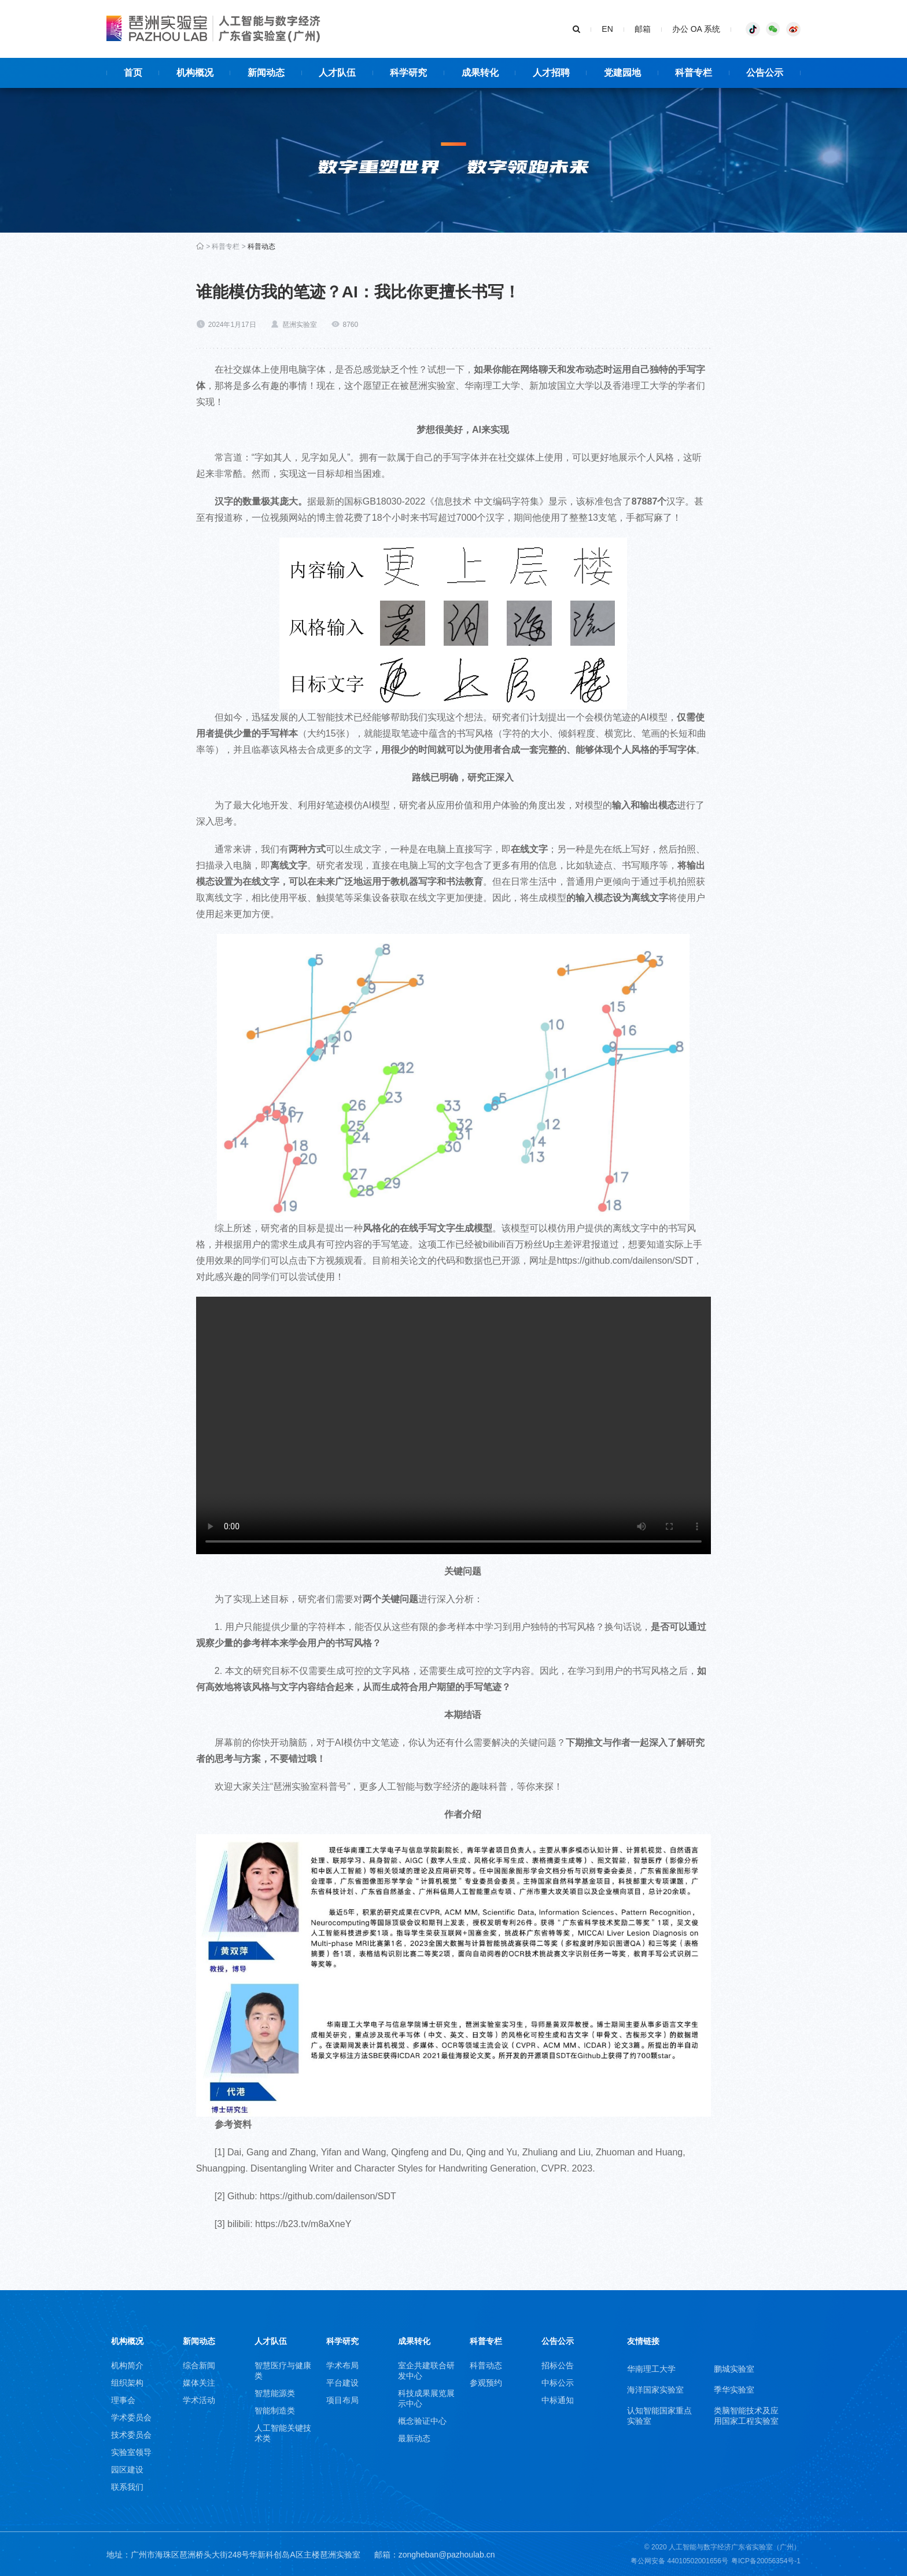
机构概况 (127, 2341)
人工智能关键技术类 (283, 2433)
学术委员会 (131, 2417)
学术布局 (342, 2365)
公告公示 (557, 2341)
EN (607, 29)
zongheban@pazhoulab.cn (447, 2554)
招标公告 (557, 2365)
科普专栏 (225, 246)
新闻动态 (199, 2341)
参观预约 (486, 2382)
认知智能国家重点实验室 (659, 2416)
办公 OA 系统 (696, 29)
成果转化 (414, 2341)
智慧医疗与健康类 (283, 2370)
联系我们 (127, 2487)
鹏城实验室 (734, 2368)
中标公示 (557, 2382)
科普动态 (261, 246)
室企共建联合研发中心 (426, 2370)
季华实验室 (734, 2389)
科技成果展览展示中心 (426, 2398)
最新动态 (414, 2438)
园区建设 (127, 2469)
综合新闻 (199, 2365)
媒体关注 (199, 2382)
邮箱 (643, 29)
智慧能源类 (275, 2393)
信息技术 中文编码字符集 (486, 501)
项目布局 (342, 2400)
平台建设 (342, 2382)
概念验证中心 (422, 2421)
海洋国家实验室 (655, 2389)
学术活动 (199, 2400)
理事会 (123, 2400)
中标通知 (557, 2400)
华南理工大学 (651, 2368)
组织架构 (127, 2382)
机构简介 (127, 2365)
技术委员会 (131, 2434)
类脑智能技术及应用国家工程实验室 (746, 2416)
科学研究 (342, 2341)
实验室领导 (131, 2452)
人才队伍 (271, 2341)
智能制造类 (275, 2410)
